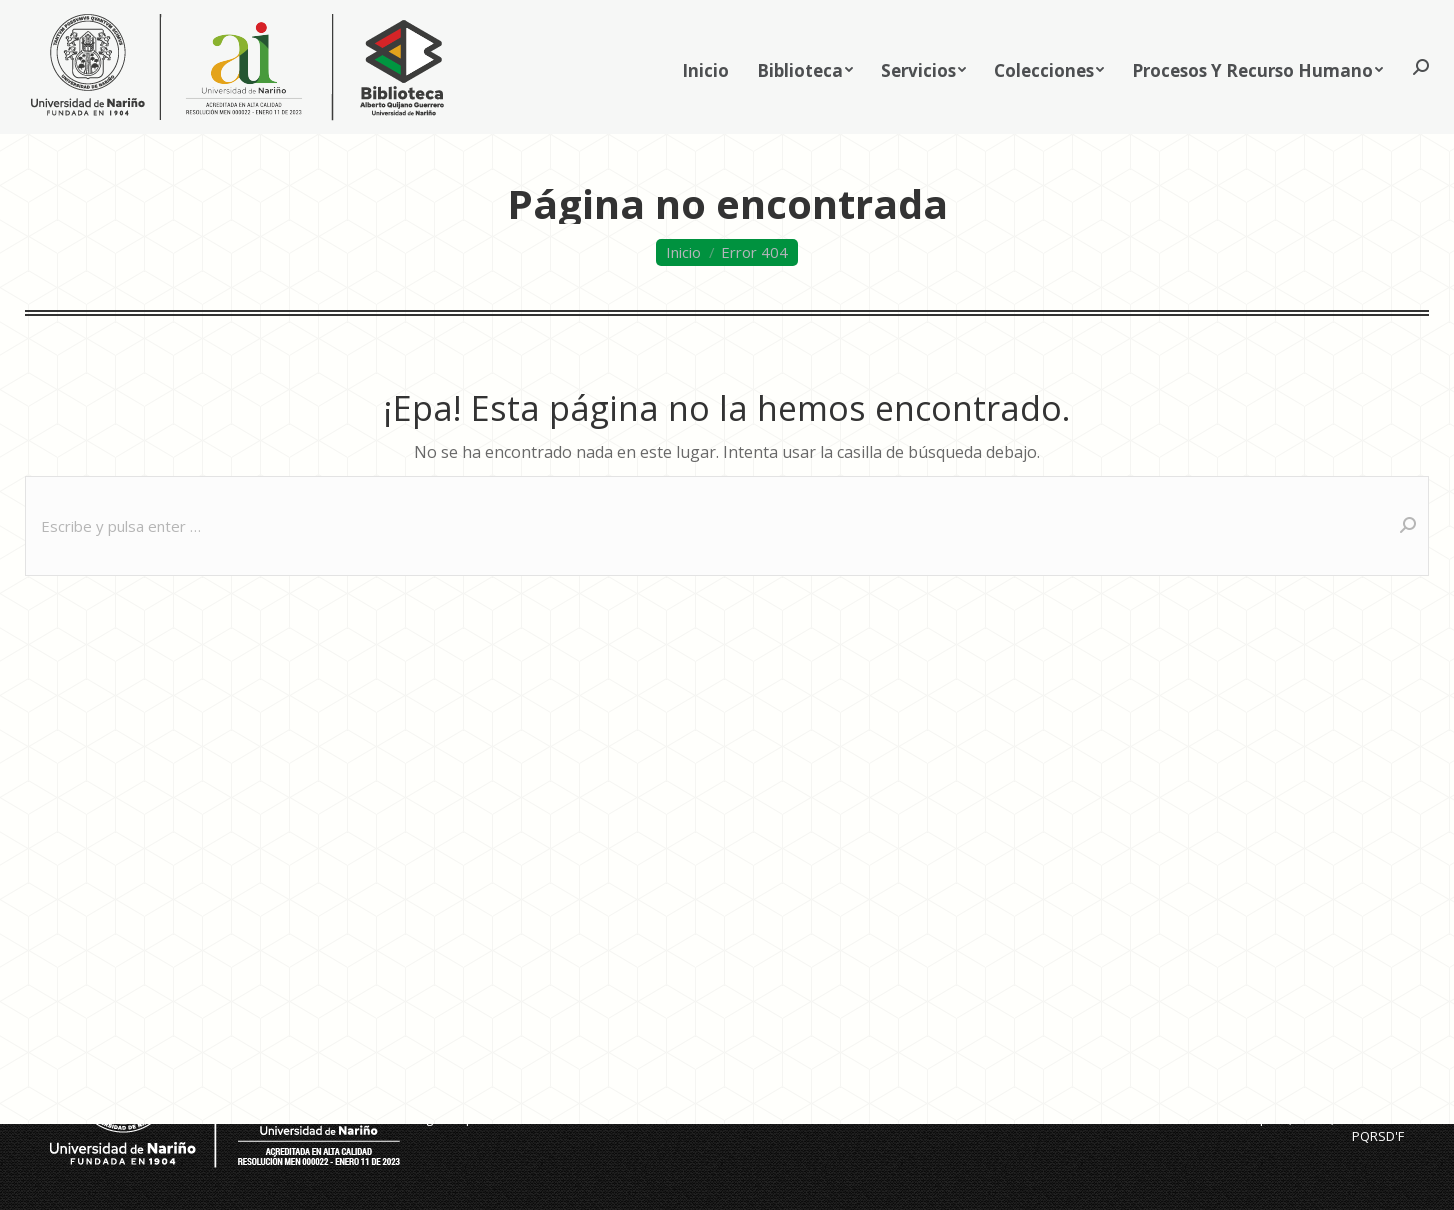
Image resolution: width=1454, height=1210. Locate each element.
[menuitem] (705, 101)
